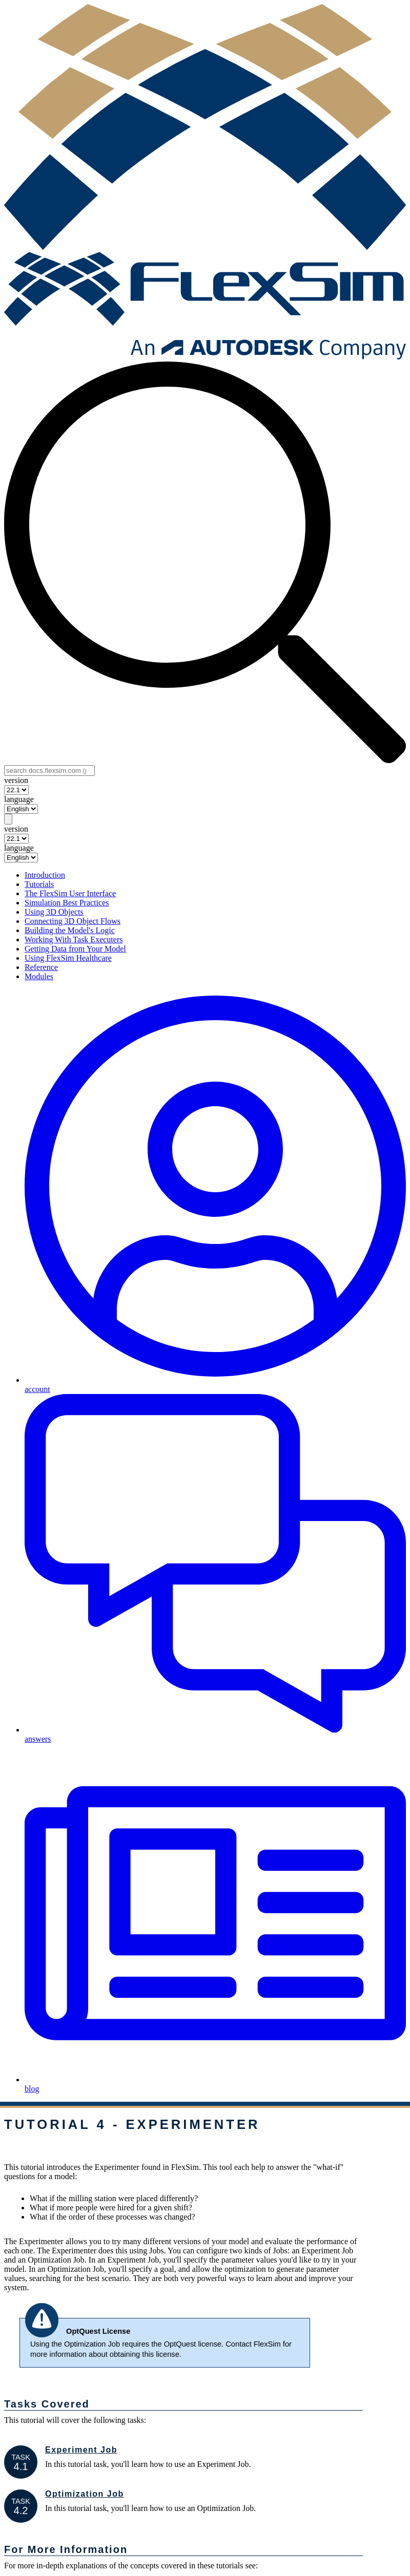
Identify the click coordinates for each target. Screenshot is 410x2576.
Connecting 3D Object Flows (72, 921)
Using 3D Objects (54, 911)
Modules (39, 976)
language (19, 799)
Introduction (45, 875)
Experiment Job (81, 2449)
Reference (41, 967)
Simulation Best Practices (67, 902)
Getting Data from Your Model (75, 948)
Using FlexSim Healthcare (68, 958)
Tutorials (39, 884)
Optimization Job (84, 2493)
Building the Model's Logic (70, 930)
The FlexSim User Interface (70, 893)
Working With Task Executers (73, 939)
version (16, 780)
